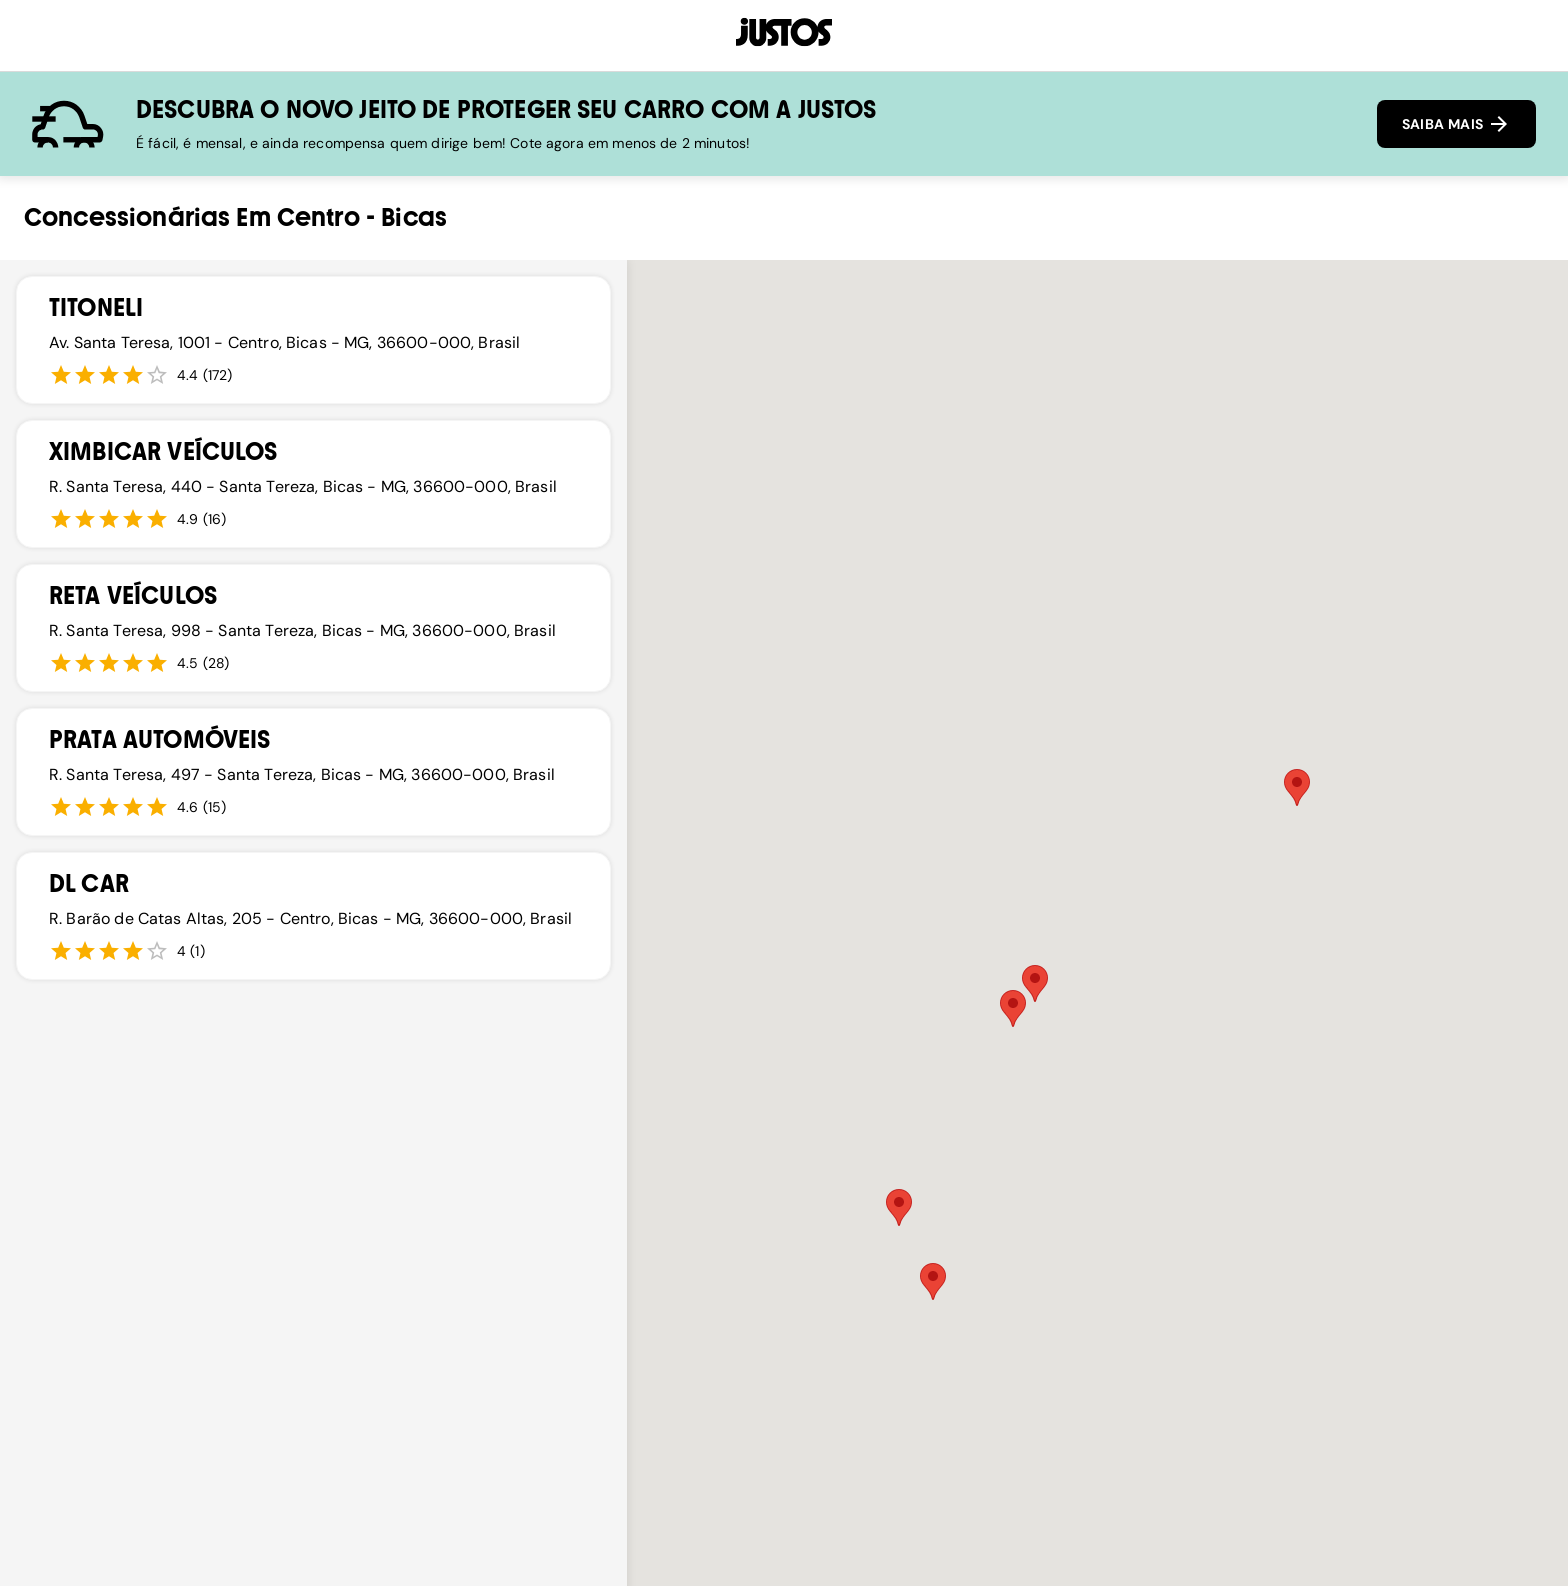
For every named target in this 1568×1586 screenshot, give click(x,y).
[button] (933, 1281)
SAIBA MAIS (1456, 124)
